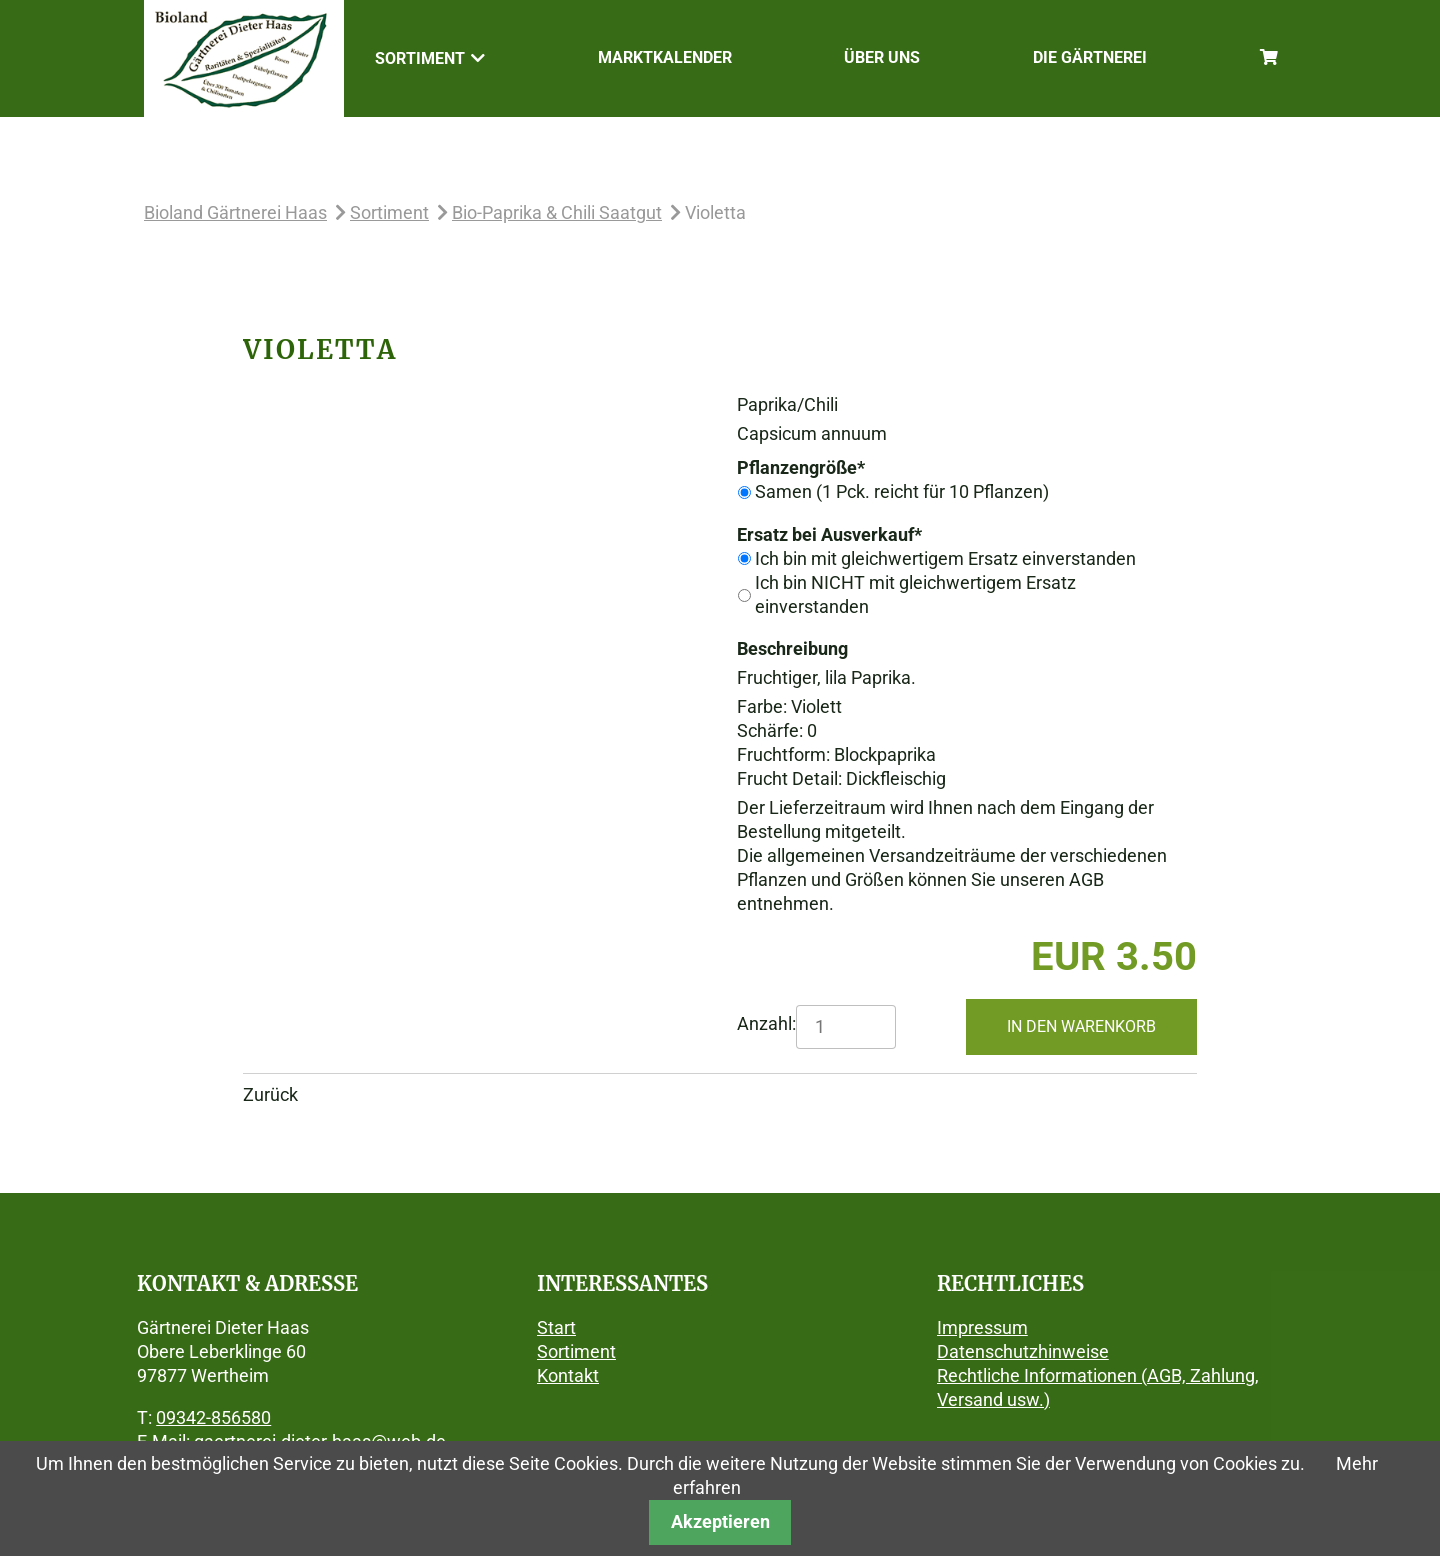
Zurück (270, 1094)
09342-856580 (213, 1417)
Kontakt (568, 1375)
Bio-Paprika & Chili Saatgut (557, 212)
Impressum (982, 1327)
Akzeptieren (720, 1521)
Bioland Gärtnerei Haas (235, 212)
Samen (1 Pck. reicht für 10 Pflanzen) (902, 491)
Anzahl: (766, 1023)
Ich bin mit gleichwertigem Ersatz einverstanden (945, 558)
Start (556, 1327)
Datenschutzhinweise (1023, 1351)
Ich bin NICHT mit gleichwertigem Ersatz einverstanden (915, 594)
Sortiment (389, 212)
